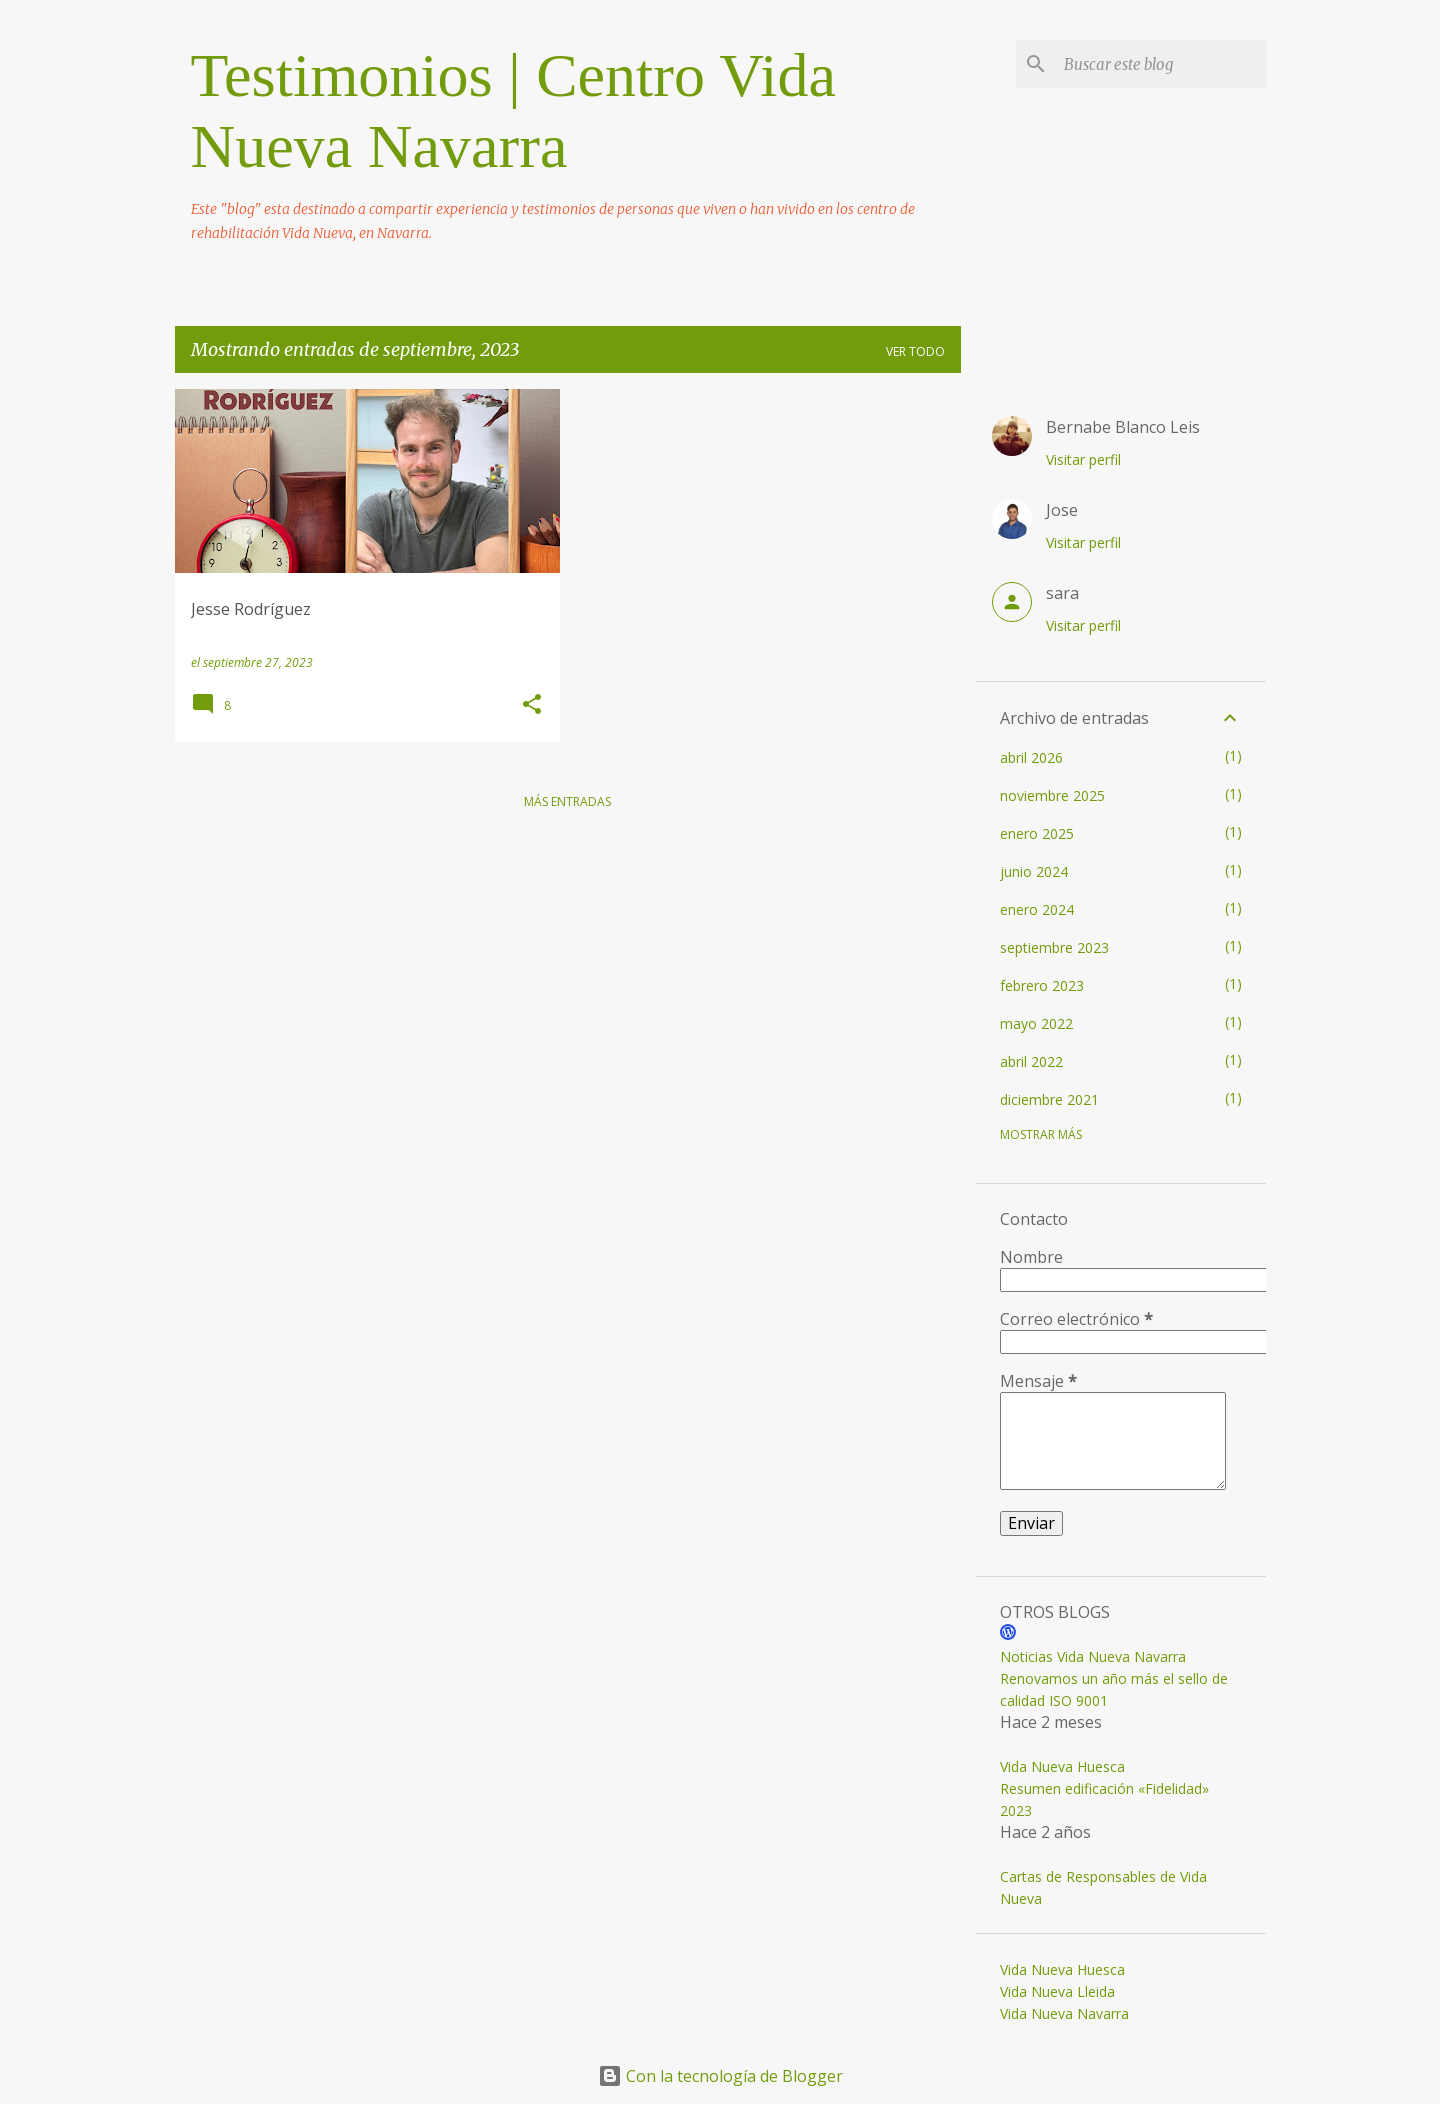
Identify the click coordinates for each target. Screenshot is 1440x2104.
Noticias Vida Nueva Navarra (1093, 1656)
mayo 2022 (1036, 1023)
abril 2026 (1031, 757)
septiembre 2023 (1054, 947)
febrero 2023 (1042, 985)
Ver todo (915, 351)
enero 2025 (1037, 833)
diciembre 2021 (1049, 1099)
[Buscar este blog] (1161, 64)
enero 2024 (1037, 909)
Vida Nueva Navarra (1064, 2013)
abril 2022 (1031, 1061)
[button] (532, 705)
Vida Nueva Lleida (1057, 1991)
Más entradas (567, 801)
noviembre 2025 (1052, 795)
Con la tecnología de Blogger (720, 2076)
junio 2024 (1034, 871)
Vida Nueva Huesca (1062, 1766)
